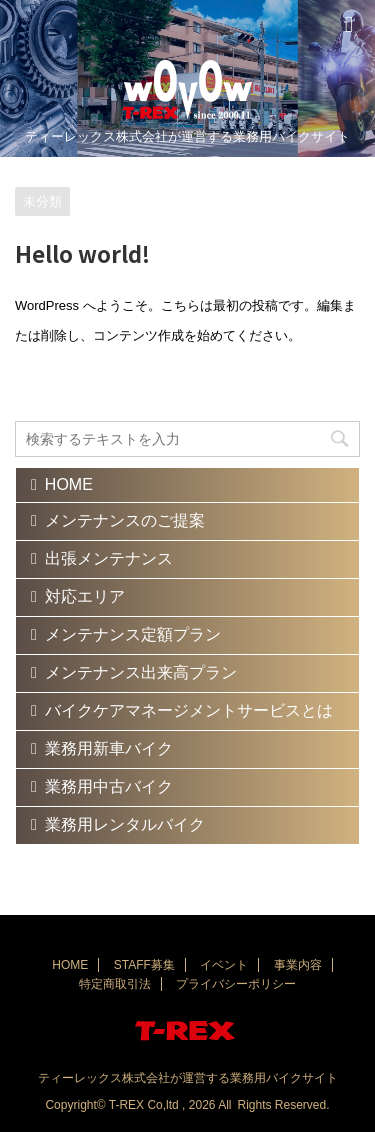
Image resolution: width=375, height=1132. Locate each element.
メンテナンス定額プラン (133, 634)
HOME (69, 484)
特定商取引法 (115, 984)
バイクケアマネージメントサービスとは (189, 710)
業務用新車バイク (109, 748)
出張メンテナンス (109, 558)
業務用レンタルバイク (125, 824)
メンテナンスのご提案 (125, 520)
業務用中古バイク (109, 786)
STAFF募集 (144, 965)
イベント (224, 965)
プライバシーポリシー (236, 984)
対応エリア (85, 596)
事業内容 (298, 965)
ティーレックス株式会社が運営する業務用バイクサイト (188, 1078)
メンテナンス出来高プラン (141, 672)
